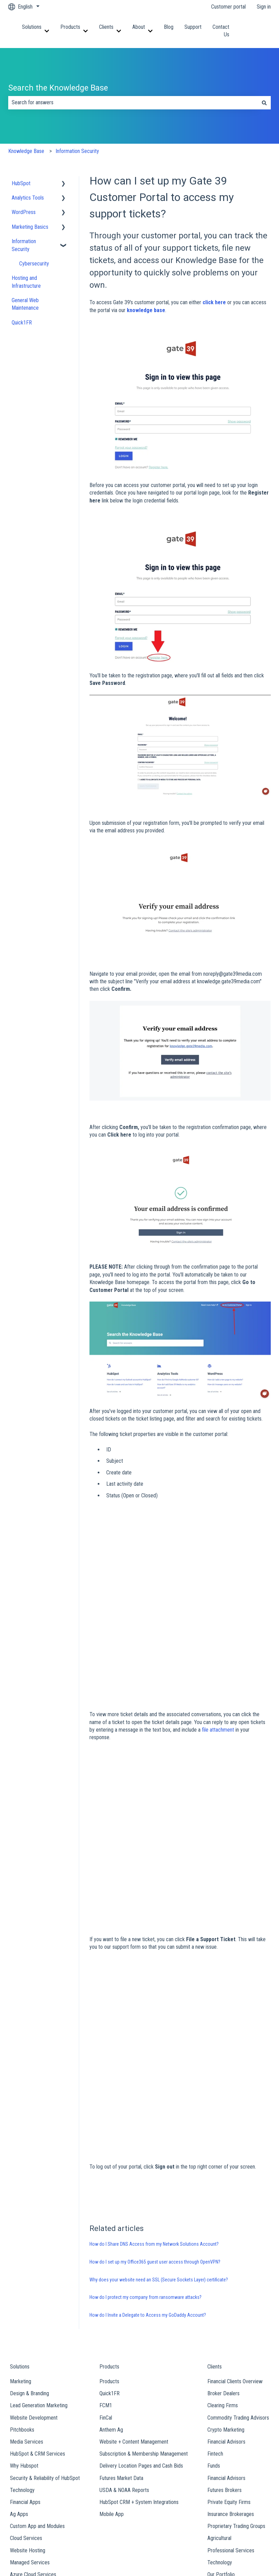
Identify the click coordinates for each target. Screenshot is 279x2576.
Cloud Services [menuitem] (26, 2392)
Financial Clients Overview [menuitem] (235, 2236)
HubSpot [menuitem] (21, 183)
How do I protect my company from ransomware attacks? (145, 2151)
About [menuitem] (31, 2456)
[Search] (264, 102)
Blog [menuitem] (107, 2456)
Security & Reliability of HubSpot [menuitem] (45, 2332)
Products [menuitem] (109, 2221)
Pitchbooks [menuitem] (22, 2284)
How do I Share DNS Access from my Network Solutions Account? (154, 2098)
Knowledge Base (26, 151)
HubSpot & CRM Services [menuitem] (37, 2308)
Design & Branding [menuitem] (29, 2248)
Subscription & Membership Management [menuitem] (143, 2308)
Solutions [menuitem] (19, 2221)
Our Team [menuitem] (35, 2483)
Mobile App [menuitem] (111, 2368)
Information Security (77, 151)
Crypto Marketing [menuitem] (225, 2284)
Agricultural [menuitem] (219, 2392)
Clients (106, 27)
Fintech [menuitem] (215, 2308)
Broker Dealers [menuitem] (223, 2248)
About (138, 27)
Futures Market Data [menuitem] (121, 2332)
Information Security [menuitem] (24, 245)
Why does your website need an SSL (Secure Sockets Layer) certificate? (158, 2134)
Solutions (31, 27)
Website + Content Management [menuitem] (133, 2296)
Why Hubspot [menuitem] (24, 2320)
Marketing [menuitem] (20, 2236)
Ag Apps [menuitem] (19, 2368)
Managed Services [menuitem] (30, 2417)
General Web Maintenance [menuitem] (25, 304)
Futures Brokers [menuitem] (224, 2344)
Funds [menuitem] (213, 2320)
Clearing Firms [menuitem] (222, 2260)
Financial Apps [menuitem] (25, 2356)
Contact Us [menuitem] (242, 2456)
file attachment (218, 1620)
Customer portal (228, 6)
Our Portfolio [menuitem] (221, 2429)
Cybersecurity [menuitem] (34, 263)
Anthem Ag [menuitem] (111, 2284)
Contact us (263, 31)
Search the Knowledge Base (58, 88)
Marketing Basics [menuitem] (30, 227)
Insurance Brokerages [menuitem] (230, 2368)
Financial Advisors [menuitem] (226, 2296)
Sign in (264, 6)
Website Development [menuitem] (34, 2272)
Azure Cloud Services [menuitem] (33, 2429)
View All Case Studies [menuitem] (230, 2441)
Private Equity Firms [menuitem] (229, 2356)
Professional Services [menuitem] (230, 2404)
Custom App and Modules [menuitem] (37, 2380)
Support (193, 27)
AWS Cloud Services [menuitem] (31, 2441)
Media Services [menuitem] (26, 2296)
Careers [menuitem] (33, 2495)
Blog (168, 27)
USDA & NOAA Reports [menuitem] (124, 2344)
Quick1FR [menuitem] (22, 322)
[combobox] (133, 102)
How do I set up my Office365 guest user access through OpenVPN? (154, 2116)
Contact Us (221, 31)
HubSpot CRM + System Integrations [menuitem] (139, 2356)
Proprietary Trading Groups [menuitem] (236, 2380)
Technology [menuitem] (22, 2344)
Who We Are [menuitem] (38, 2470)
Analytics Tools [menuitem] (28, 197)
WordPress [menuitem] (24, 212)
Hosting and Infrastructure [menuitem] (26, 282)
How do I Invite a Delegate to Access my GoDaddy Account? (147, 2169)
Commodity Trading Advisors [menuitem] (238, 2272)
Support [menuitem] (171, 2456)
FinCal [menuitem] (105, 2272)
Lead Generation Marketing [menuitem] (39, 2260)
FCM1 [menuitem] (105, 2260)
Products (70, 27)
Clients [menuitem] (214, 2221)
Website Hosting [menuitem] (27, 2404)
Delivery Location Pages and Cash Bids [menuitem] (141, 2320)
